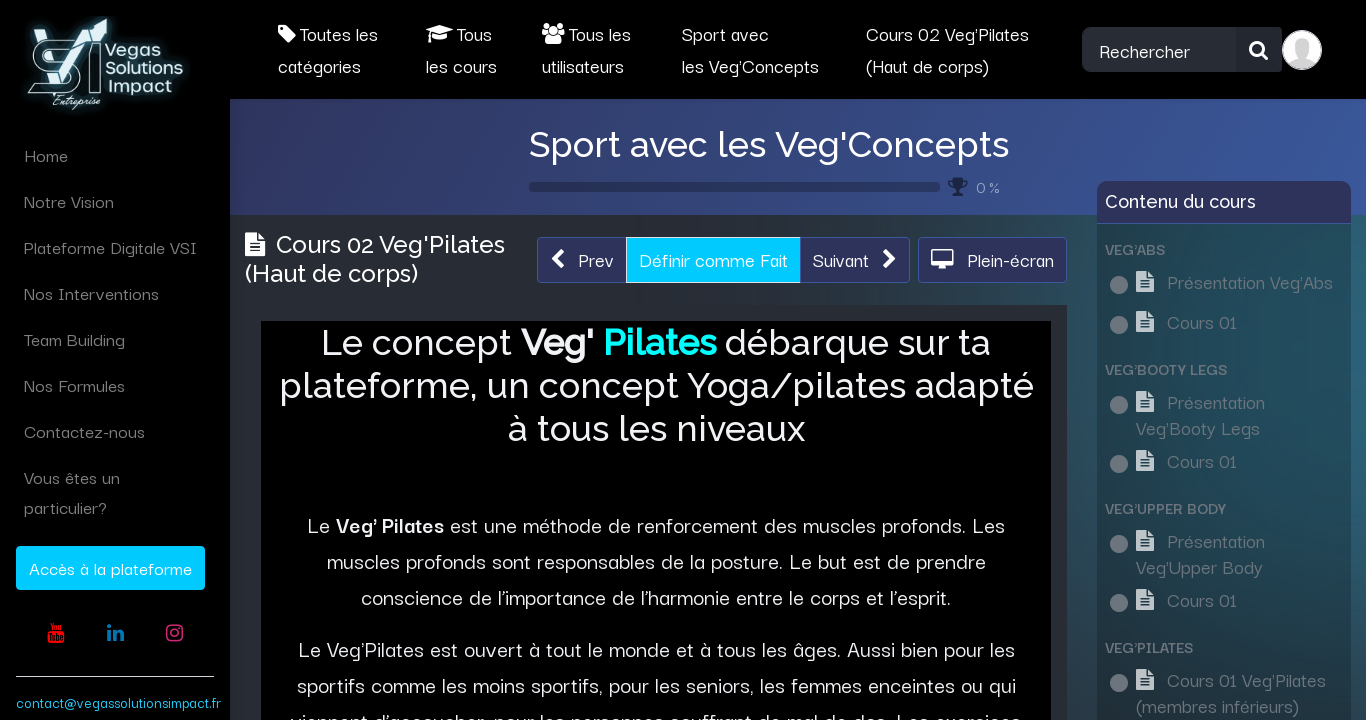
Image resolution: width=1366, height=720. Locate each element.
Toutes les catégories (328, 49)
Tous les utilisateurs (586, 49)
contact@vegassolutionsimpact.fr (118, 702)
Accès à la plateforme (110, 567)
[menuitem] (115, 155)
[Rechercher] (1259, 50)
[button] (582, 260)
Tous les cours (461, 49)
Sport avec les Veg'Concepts (769, 144)
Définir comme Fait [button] (713, 259)
